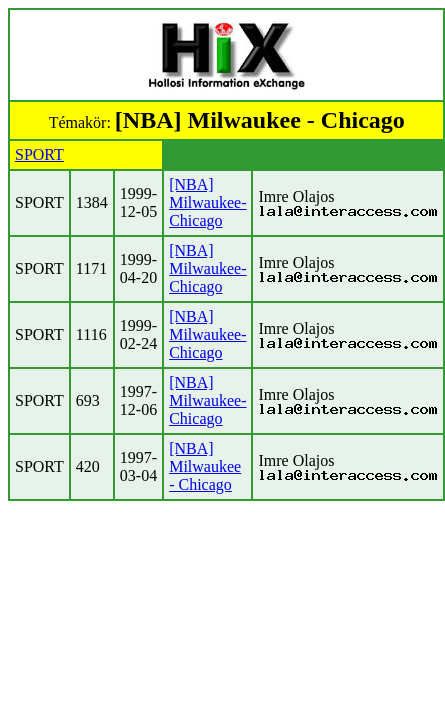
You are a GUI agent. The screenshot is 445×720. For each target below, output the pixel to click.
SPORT (39, 154)
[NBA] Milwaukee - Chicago (205, 466)
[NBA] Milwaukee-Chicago (207, 202)
